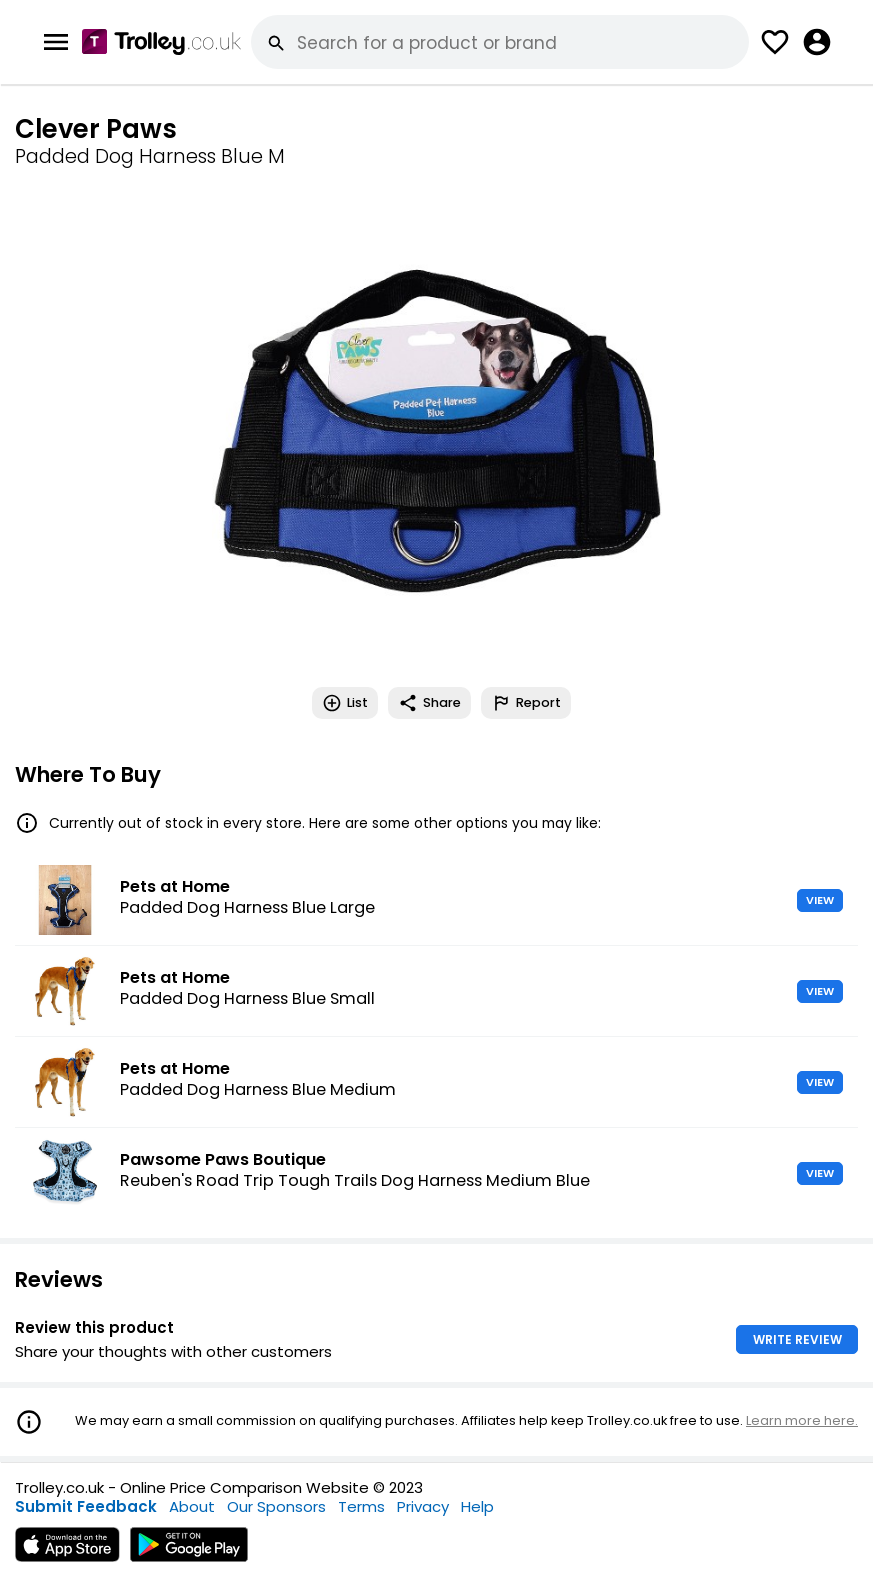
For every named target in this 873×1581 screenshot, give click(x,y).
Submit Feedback (86, 1506)
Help (477, 1506)
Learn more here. (802, 1420)
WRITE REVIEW (797, 1339)
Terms (361, 1506)
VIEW (820, 900)
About (192, 1506)
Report (526, 703)
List (345, 703)
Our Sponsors (276, 1506)
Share (429, 703)
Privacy (423, 1506)
